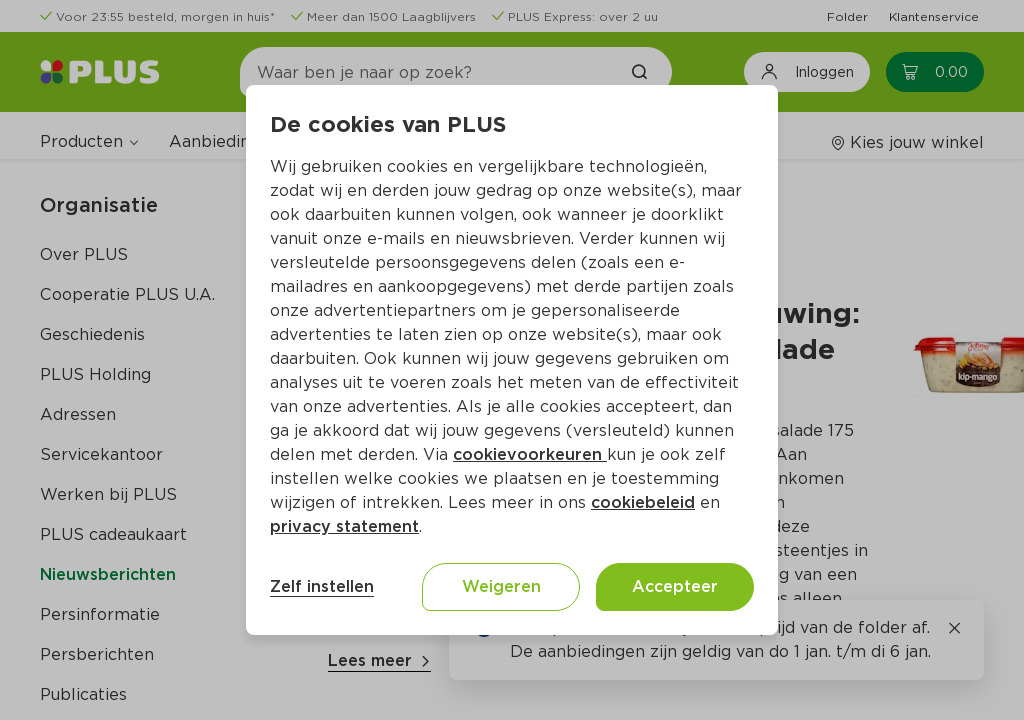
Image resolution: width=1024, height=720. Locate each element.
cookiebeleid (643, 502)
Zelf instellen (322, 586)
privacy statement (344, 526)
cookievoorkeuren (530, 454)
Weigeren (501, 586)
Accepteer (675, 586)
